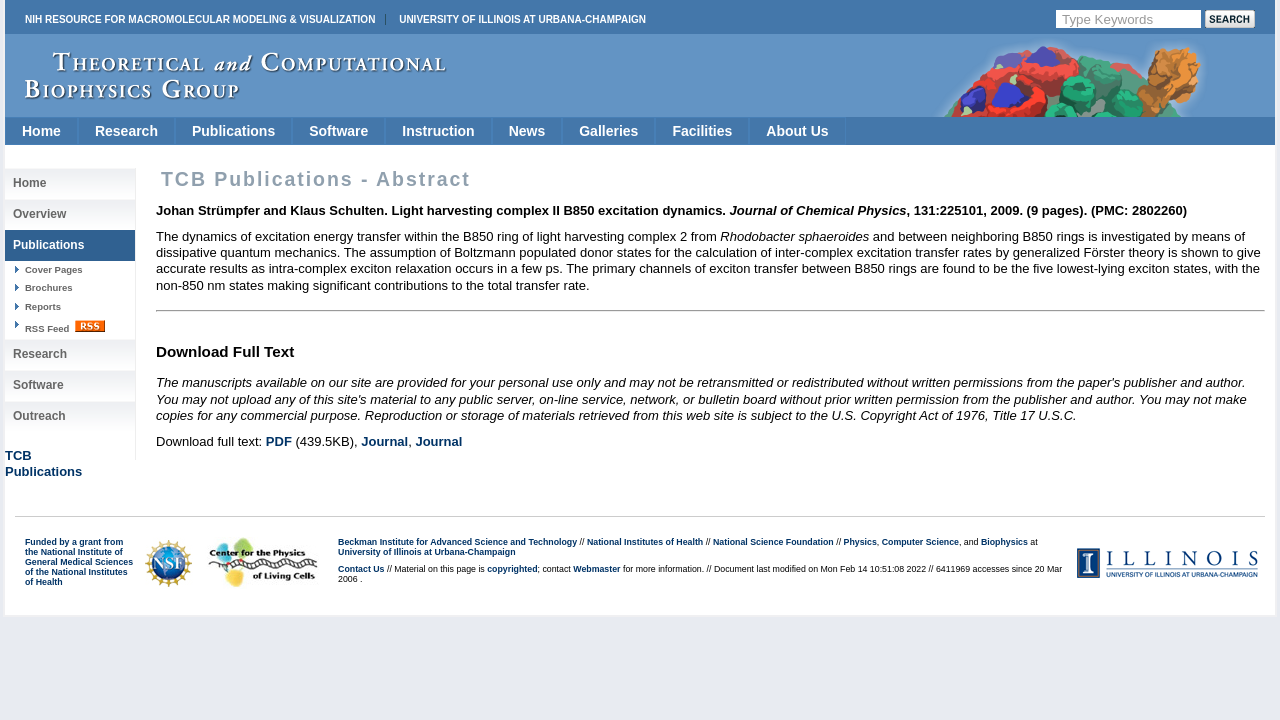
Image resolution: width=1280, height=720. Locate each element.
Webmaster (596, 569)
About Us (797, 131)
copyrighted (512, 569)
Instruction (438, 131)
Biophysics (1004, 542)
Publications (233, 131)
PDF (279, 441)
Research (126, 131)
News (527, 131)
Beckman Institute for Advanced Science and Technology (457, 542)
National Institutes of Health (645, 542)
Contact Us (361, 569)
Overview (39, 214)
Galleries (608, 131)
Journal (384, 441)
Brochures (49, 287)
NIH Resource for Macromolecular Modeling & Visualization (200, 19)
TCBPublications (43, 463)
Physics (860, 542)
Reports (43, 306)
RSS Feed (65, 327)
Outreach (39, 416)
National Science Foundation (773, 542)
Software (338, 131)
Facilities (702, 131)
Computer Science (920, 542)
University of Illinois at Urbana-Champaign (522, 19)
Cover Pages (54, 269)
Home (41, 131)
